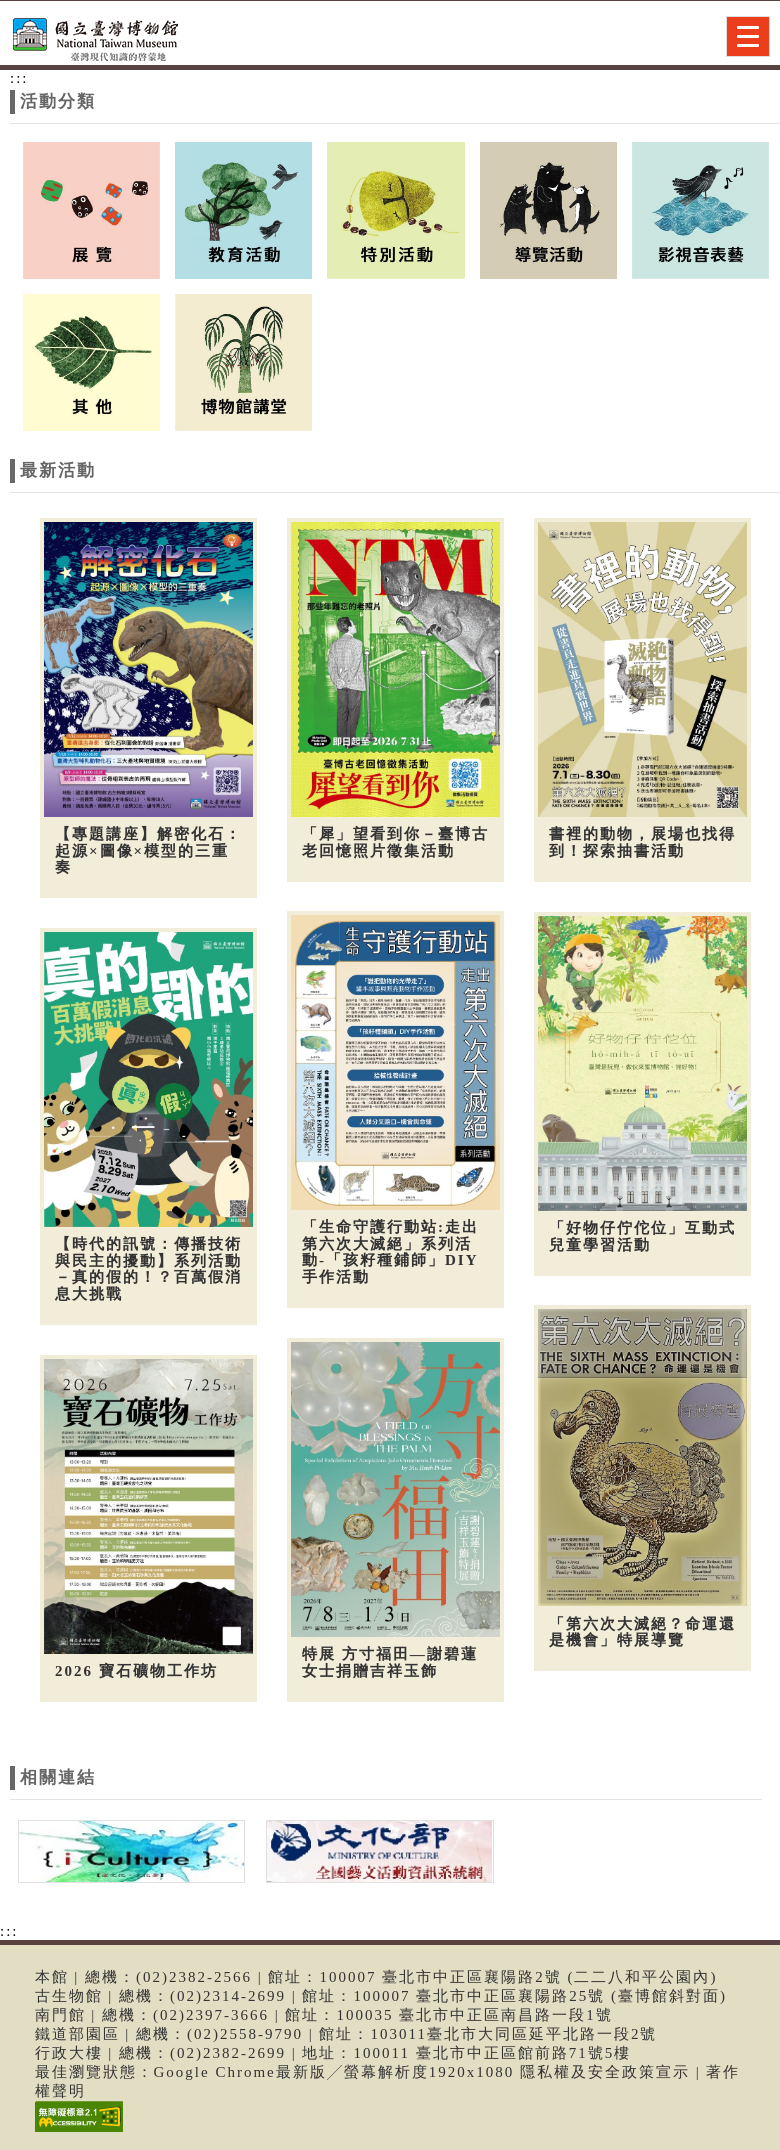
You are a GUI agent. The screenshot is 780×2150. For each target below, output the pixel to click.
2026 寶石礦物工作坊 (136, 1667)
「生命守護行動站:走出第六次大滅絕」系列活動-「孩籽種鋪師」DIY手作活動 (388, 1251)
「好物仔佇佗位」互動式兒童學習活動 (639, 1234)
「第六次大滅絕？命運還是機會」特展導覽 (639, 1627)
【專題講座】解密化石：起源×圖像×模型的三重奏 (148, 850)
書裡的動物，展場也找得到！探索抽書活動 (639, 842)
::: (19, 78)
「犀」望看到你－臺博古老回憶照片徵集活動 (393, 842)
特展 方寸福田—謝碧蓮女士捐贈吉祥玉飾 (388, 1658)
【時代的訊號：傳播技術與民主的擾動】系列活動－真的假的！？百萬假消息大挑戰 (148, 1267)
